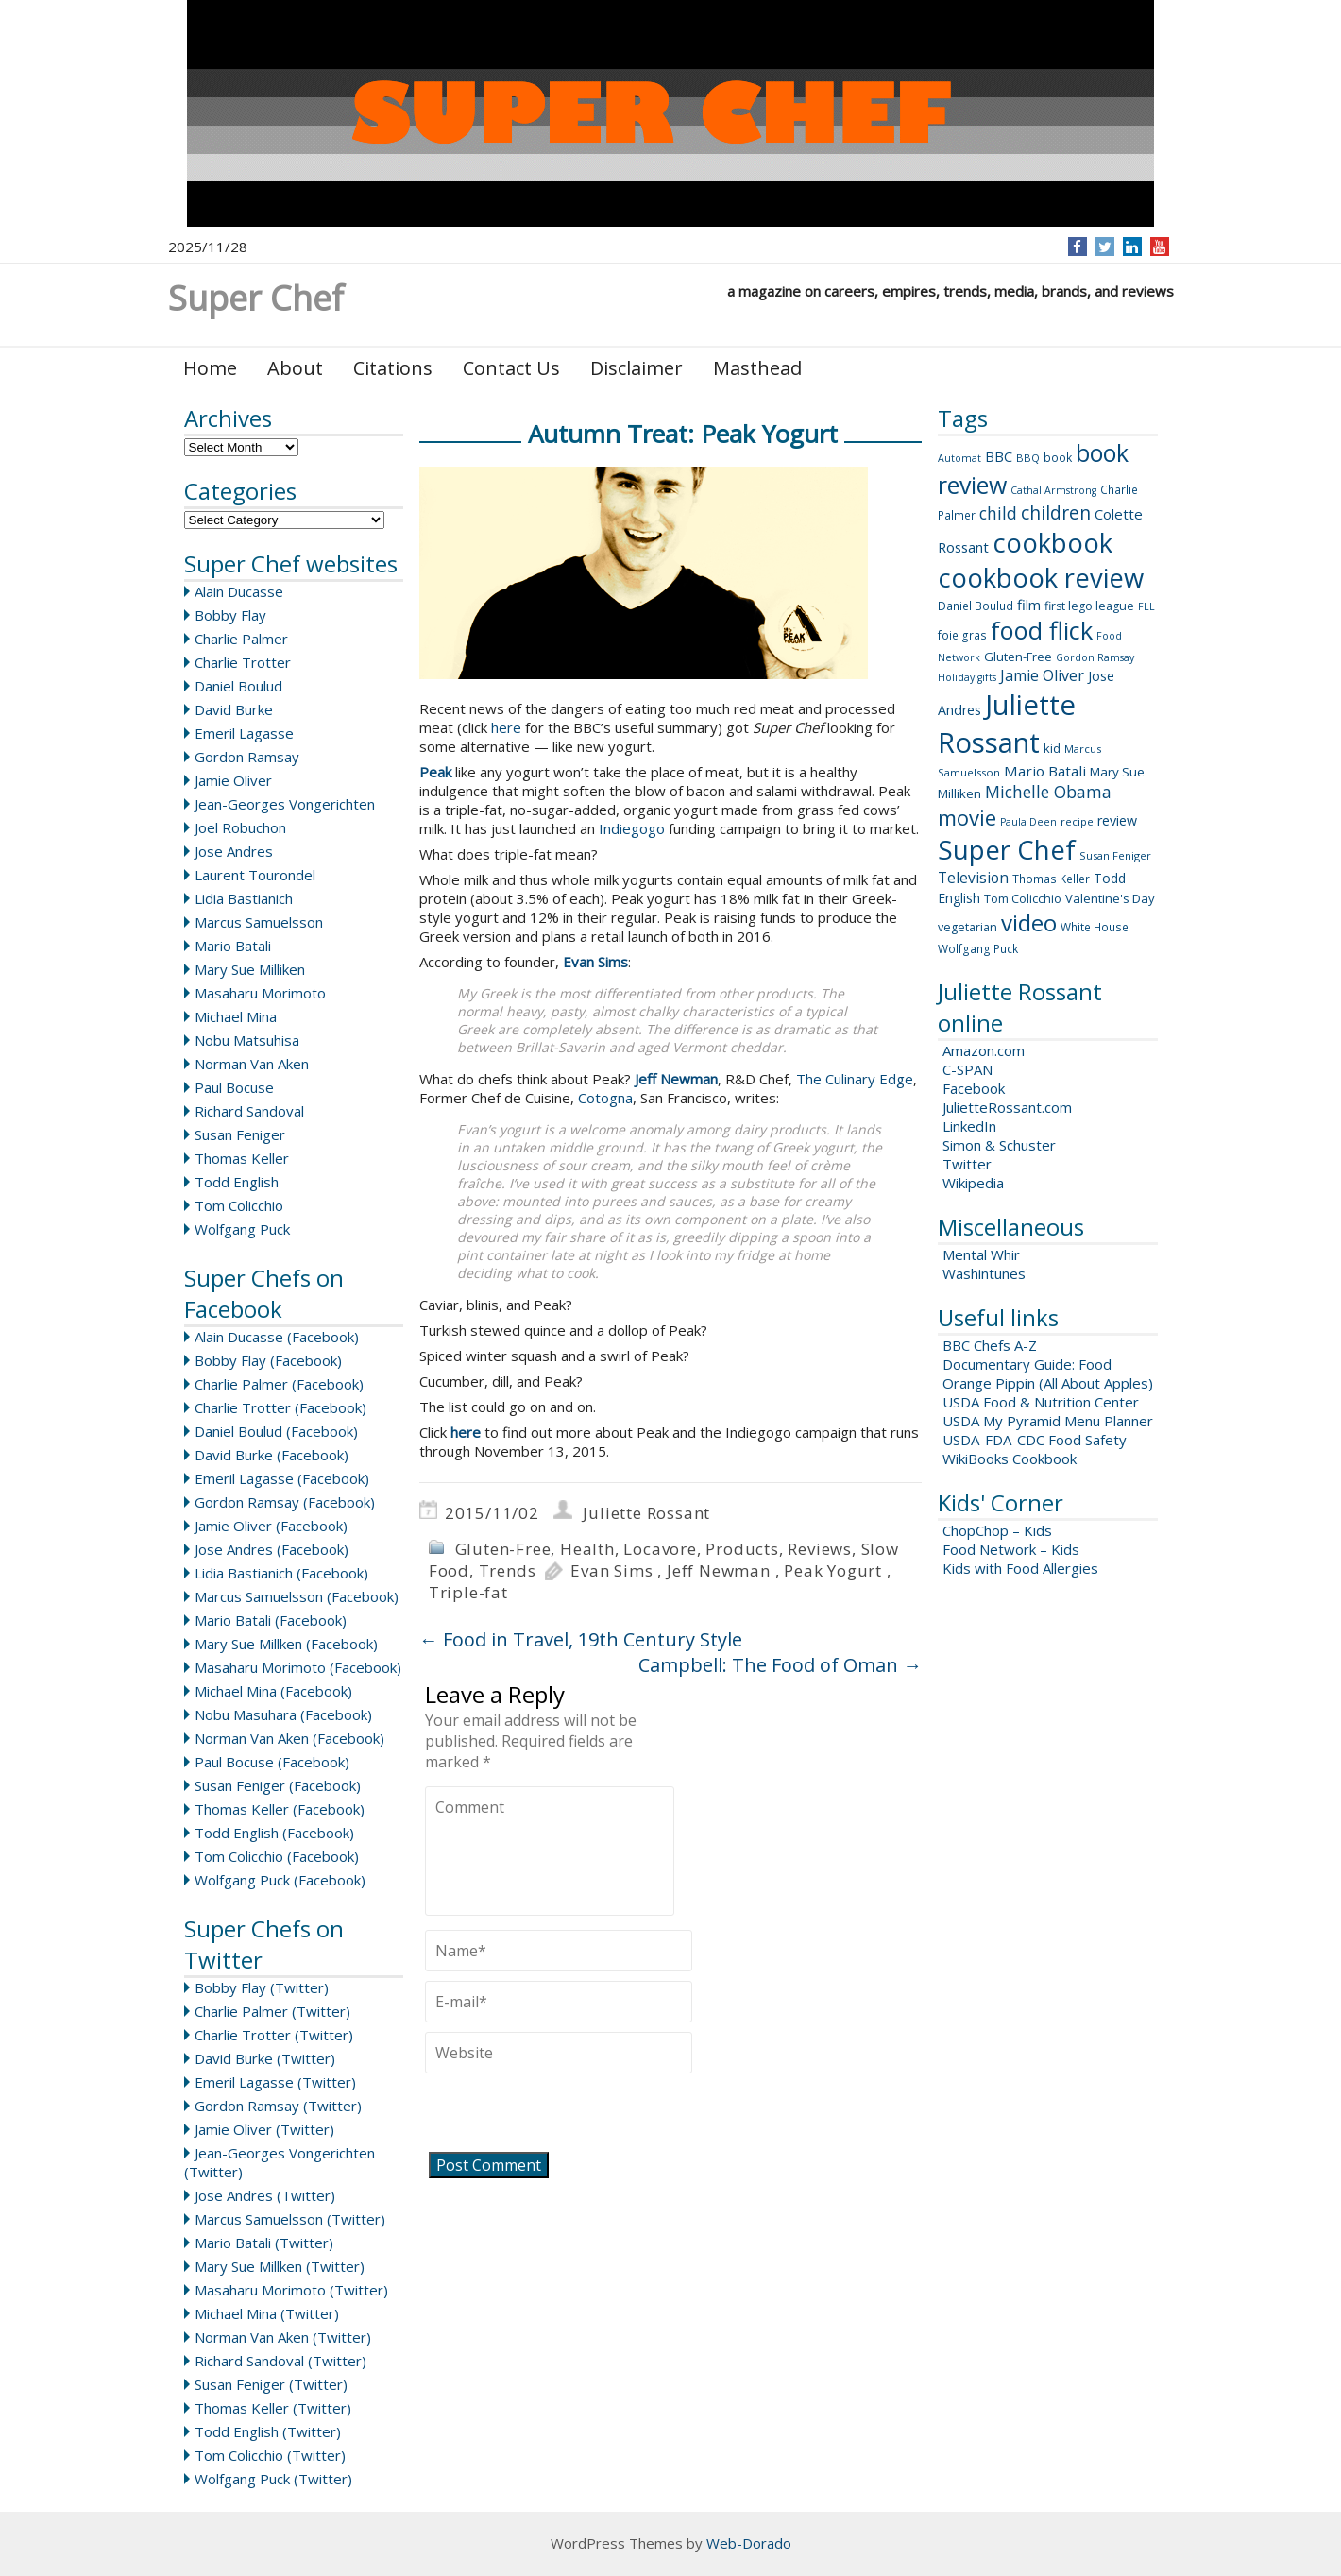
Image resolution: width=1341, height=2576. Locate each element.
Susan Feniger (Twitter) (271, 2384)
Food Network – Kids (1010, 1549)
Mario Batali (233, 945)
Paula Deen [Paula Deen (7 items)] (1028, 821)
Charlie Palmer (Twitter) (272, 2011)
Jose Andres (234, 851)
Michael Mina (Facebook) (273, 1690)
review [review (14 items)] (1117, 820)
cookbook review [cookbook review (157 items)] (1041, 577)
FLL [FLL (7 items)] (1146, 606)
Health (587, 1549)
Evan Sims (611, 1570)
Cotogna (605, 1097)
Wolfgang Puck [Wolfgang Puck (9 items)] (978, 949)
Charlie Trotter (243, 662)
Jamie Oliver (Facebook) (271, 1525)
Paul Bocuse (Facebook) (272, 1761)
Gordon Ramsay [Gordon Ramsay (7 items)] (1095, 657)
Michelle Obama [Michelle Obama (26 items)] (1048, 791)
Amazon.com (983, 1050)
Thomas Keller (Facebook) (280, 1809)
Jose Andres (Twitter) (265, 2195)
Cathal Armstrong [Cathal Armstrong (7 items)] (1053, 490)
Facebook (973, 1088)
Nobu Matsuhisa (247, 1040)
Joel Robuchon (240, 827)
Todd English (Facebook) (274, 1832)
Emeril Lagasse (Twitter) (275, 2082)
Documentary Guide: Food (1027, 1364)
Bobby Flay (230, 615)
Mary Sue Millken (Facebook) (286, 1643)
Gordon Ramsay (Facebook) (285, 1502)
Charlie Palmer (241, 638)
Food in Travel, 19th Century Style (580, 1639)
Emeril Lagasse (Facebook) (282, 1478)
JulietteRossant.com (1007, 1107)
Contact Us (511, 368)
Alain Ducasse (239, 591)
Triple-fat (468, 1592)
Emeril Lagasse (244, 733)
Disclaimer (636, 368)
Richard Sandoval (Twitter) (280, 2360)
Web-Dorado (748, 2542)
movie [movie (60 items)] (967, 817)
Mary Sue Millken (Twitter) (280, 2266)
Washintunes (984, 1273)
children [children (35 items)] (1056, 513)
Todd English (237, 1181)
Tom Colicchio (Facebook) (277, 1856)
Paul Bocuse (234, 1087)
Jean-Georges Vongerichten (285, 803)
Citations (393, 368)
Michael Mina (236, 1016)
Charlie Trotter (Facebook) (280, 1407)
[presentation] (568, 2115)
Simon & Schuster (999, 1144)
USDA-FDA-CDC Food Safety (1034, 1439)
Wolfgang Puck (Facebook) (280, 1879)
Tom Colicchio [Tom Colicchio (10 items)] (1022, 899)
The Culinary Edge (854, 1078)
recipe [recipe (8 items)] (1077, 821)
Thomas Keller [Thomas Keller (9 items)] (1051, 879)
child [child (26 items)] (998, 513)
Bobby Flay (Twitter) (262, 1987)
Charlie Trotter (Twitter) (274, 2034)
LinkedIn (969, 1126)
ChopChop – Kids (997, 1530)
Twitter (967, 1163)
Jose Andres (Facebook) (271, 1549)
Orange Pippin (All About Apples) (1047, 1382)
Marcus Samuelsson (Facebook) (297, 1596)
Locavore (659, 1549)
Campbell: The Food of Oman (780, 1665)
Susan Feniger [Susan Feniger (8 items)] (1115, 855)
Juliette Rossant (646, 1513)
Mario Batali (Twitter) (264, 2242)
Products (741, 1549)
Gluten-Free (503, 1549)
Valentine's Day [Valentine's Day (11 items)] (1110, 898)
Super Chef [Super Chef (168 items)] (1007, 849)
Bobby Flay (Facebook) (268, 1360)
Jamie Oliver (233, 780)
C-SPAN (967, 1069)
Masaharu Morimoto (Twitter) (291, 2289)
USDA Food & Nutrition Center (1040, 1401)
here (506, 727)
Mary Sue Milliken (250, 969)
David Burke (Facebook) (271, 1454)
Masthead (757, 368)
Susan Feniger (240, 1134)
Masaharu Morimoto (260, 992)
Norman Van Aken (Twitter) (283, 2337)
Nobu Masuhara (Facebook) (283, 1714)
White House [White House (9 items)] (1095, 927)
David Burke (234, 709)
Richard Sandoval (249, 1110)
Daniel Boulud (238, 685)
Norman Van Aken (252, 1063)
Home (210, 368)
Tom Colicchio (239, 1205)
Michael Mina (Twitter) (267, 2313)
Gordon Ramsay (247, 756)
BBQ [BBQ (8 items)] (1028, 458)
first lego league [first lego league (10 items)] (1089, 606)
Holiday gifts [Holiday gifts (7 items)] (967, 677)
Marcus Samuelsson (259, 922)
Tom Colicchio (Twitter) (270, 2455)
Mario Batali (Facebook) (271, 1620)
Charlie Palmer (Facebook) (279, 1383)
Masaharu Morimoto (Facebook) (298, 1667)
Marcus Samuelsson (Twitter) (290, 2218)
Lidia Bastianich (244, 898)
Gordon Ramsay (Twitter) (278, 2105)
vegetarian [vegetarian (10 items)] (967, 927)
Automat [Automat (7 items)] (959, 458)
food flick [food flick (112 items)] (1042, 630)
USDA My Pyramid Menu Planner (1047, 1420)
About (295, 368)
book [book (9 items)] (1058, 458)
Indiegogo (632, 828)
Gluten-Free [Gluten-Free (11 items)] (1018, 656)
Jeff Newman (719, 1570)
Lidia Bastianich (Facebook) (281, 1572)
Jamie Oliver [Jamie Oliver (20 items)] (1042, 675)
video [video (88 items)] (1029, 922)
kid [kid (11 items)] (1052, 748)
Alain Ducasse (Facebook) (277, 1336)
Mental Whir (981, 1254)
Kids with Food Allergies (1020, 1568)
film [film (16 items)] (1029, 604)
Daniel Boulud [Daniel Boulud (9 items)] (975, 606)
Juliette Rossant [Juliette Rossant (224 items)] (1007, 723)
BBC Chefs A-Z (989, 1345)
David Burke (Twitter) (265, 2058)
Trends (507, 1570)
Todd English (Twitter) (268, 2431)
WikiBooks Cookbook (1009, 1458)
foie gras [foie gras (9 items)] (962, 635)
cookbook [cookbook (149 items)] (1052, 542)
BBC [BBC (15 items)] (998, 456)
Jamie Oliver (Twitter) (264, 2129)
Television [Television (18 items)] (973, 877)
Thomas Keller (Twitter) (273, 2407)
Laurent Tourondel (255, 874)
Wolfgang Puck (242, 1229)
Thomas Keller (242, 1158)
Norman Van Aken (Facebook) (289, 1738)
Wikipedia (973, 1182)
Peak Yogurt (833, 1570)
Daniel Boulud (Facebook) (276, 1431)
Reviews (820, 1549)
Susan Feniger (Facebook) (278, 1785)
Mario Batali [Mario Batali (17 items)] (1045, 770)
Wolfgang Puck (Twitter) (273, 2478)
